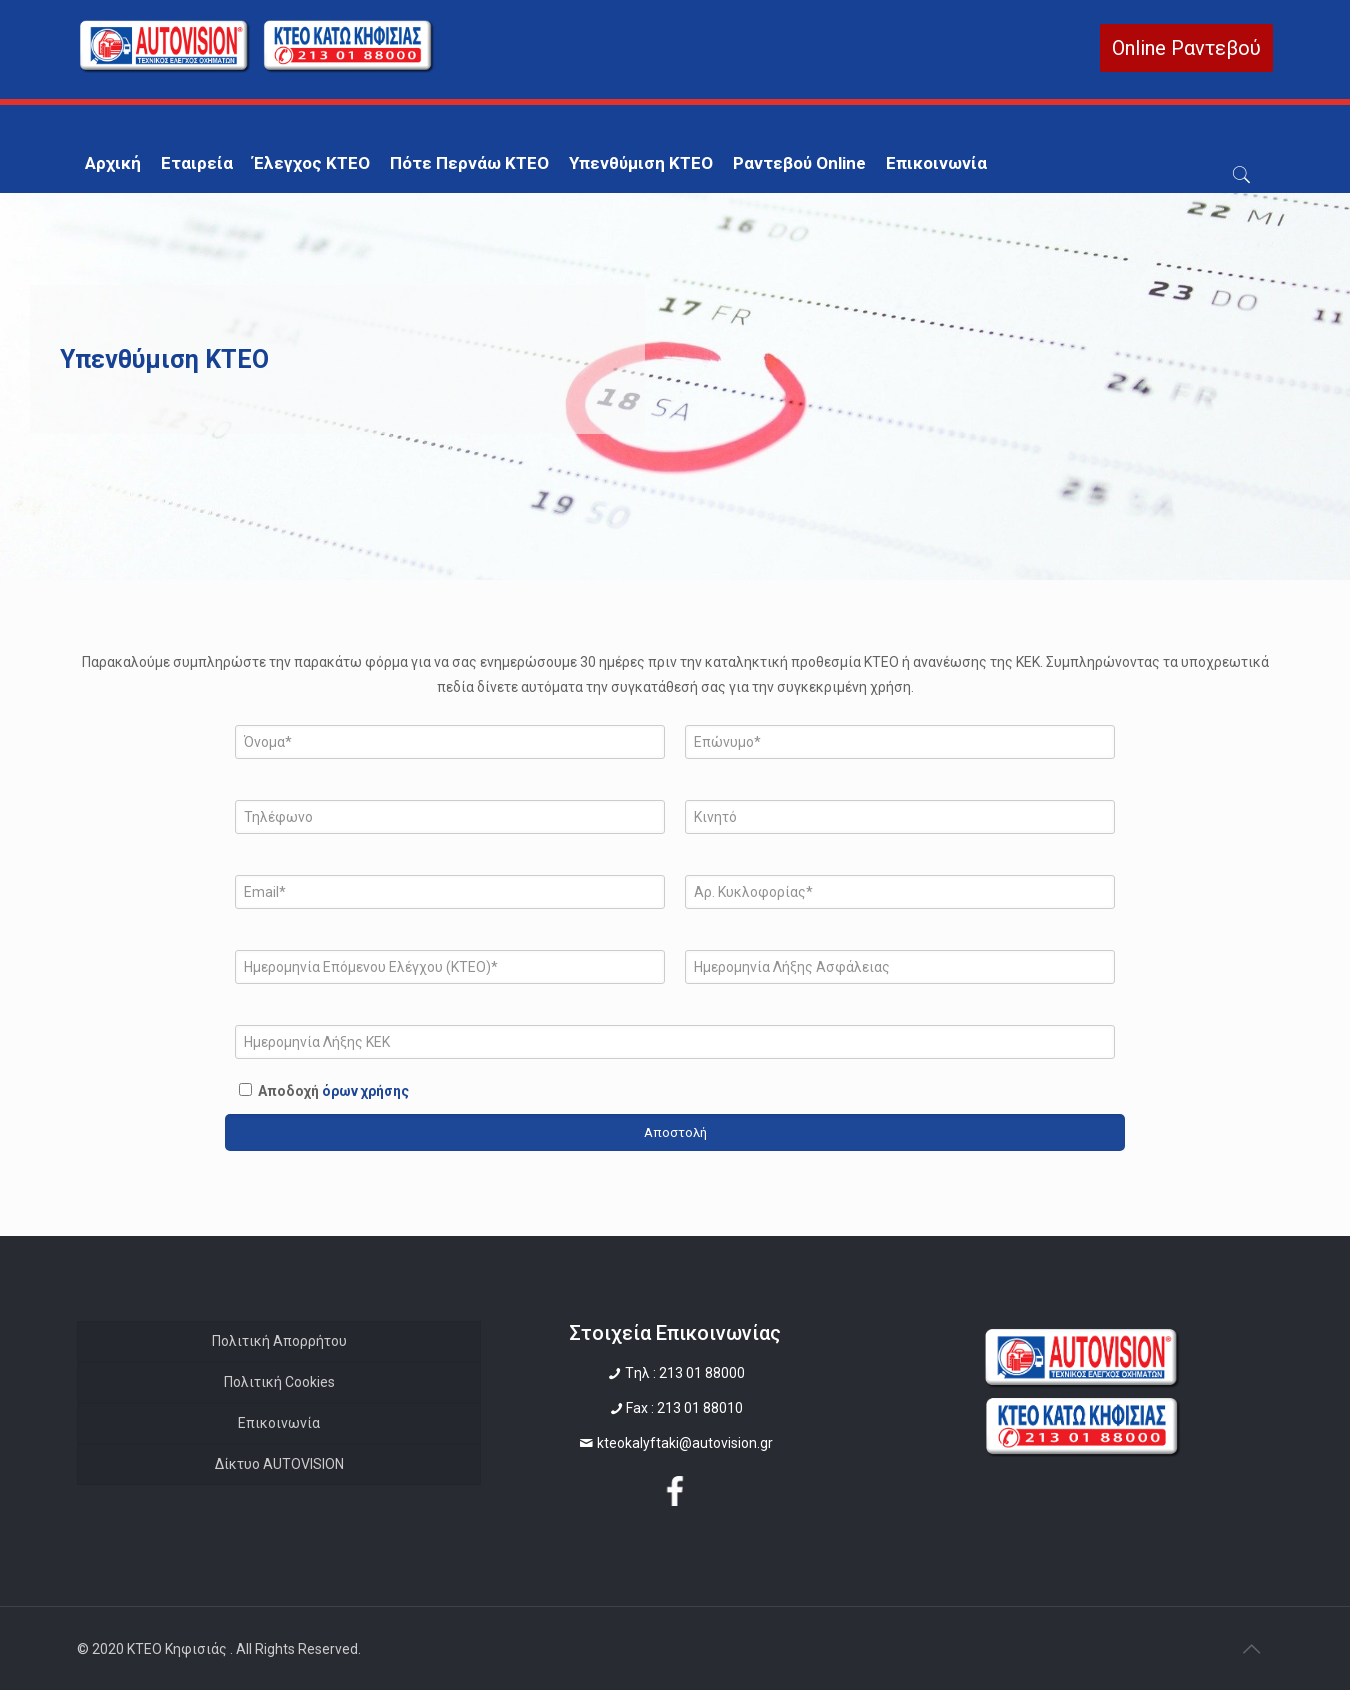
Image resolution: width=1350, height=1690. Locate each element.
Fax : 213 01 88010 (684, 1408)
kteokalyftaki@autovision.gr (685, 1443)
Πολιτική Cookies (279, 1382)
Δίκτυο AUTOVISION (279, 1464)
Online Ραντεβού (1186, 48)
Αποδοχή (333, 1091)
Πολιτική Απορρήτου (279, 1341)
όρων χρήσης (365, 1091)
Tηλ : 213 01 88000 (685, 1373)
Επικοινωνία (279, 1423)
